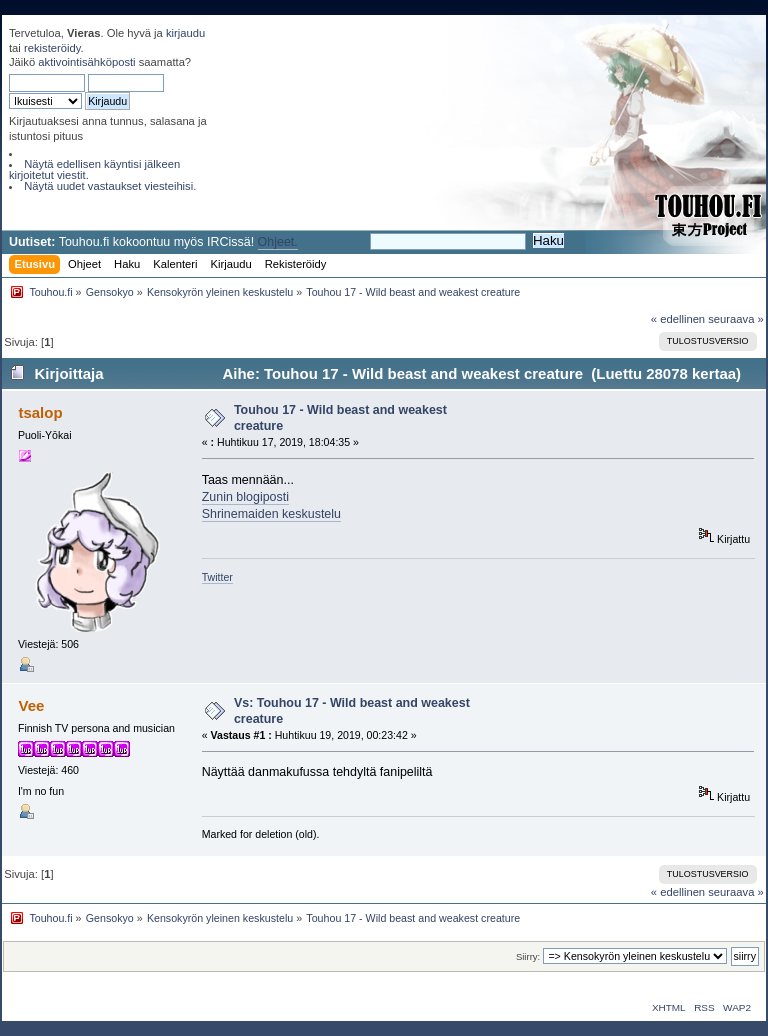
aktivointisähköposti (86, 62)
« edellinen (678, 319)
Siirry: (528, 956)
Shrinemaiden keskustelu (271, 514)
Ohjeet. (278, 242)
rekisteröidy (52, 48)
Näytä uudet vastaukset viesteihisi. (110, 186)
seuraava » (736, 319)
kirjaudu (185, 33)
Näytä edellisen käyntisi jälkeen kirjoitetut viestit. (94, 169)
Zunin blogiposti (245, 497)
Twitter (217, 577)
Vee (31, 705)
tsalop (40, 412)
